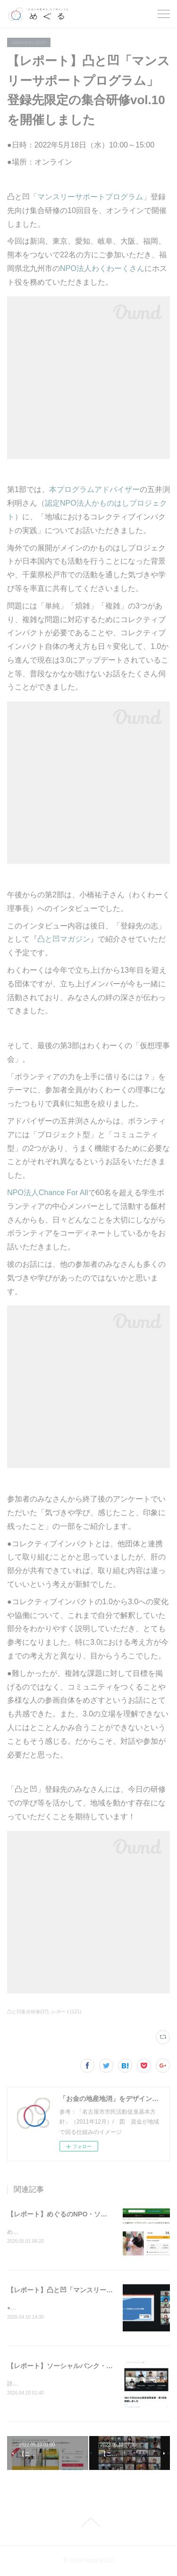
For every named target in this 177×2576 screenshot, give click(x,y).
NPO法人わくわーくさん (102, 268)
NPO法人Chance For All (47, 1193)
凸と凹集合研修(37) (28, 2011)
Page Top (88, 2523)
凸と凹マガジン (63, 939)
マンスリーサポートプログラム (90, 197)
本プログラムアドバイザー (94, 489)
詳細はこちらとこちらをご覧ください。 (58, 2385)
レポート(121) (66, 2011)
